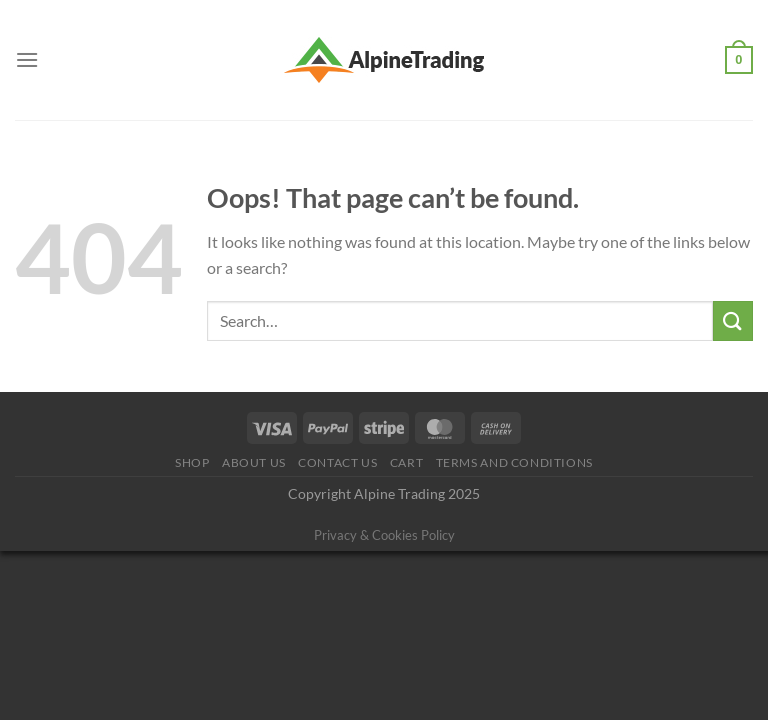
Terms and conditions (514, 462)
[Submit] (733, 320)
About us (254, 462)
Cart (406, 462)
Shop (192, 462)
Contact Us (337, 462)
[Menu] (27, 59)
